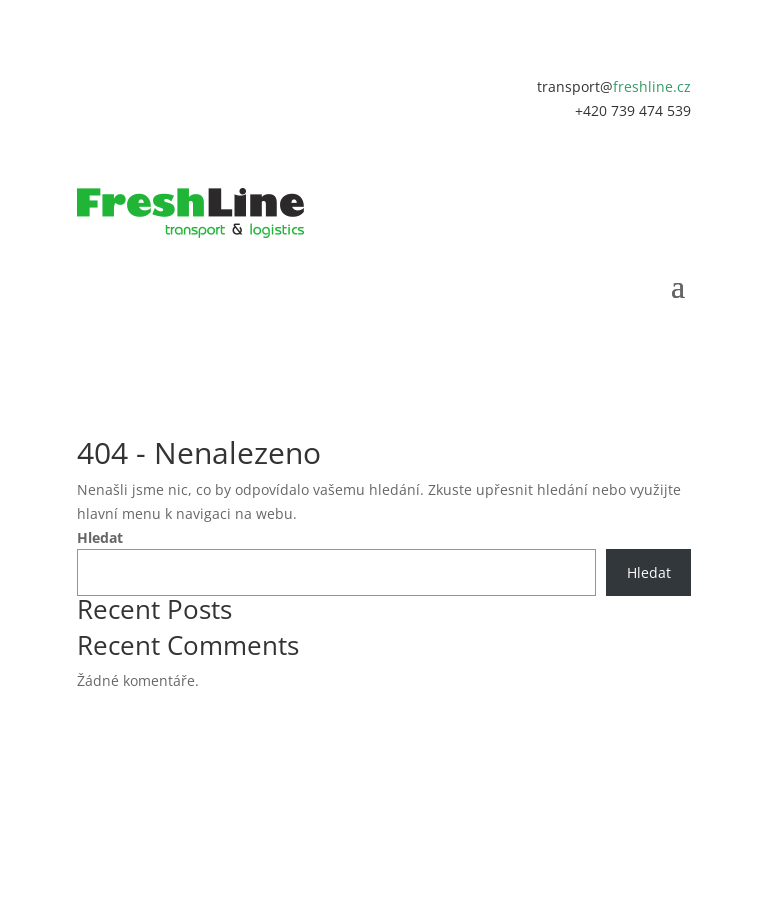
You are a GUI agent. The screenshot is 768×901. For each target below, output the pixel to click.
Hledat (100, 537)
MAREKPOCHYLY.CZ (423, 779)
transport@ (614, 86)
